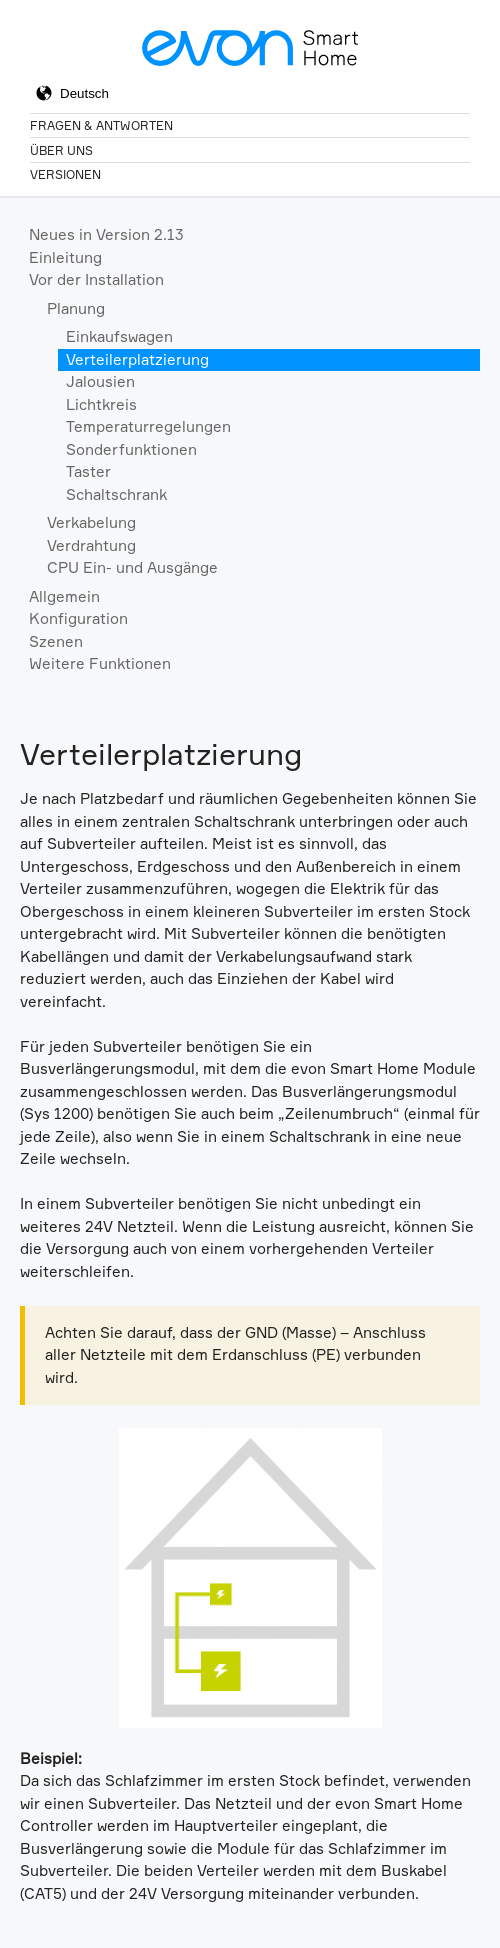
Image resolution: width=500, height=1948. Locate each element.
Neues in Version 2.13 (106, 234)
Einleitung (65, 257)
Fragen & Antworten (101, 125)
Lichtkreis (101, 404)
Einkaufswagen (119, 336)
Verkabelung (91, 522)
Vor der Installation (96, 279)
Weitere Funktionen (100, 663)
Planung (76, 308)
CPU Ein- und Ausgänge (132, 567)
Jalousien (100, 381)
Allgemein (64, 596)
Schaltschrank (116, 494)
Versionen (65, 174)
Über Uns (61, 150)
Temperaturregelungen (148, 426)
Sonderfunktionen (131, 449)
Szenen (56, 641)
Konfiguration (78, 618)
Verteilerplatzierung (137, 359)
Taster (88, 471)
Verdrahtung (91, 545)
